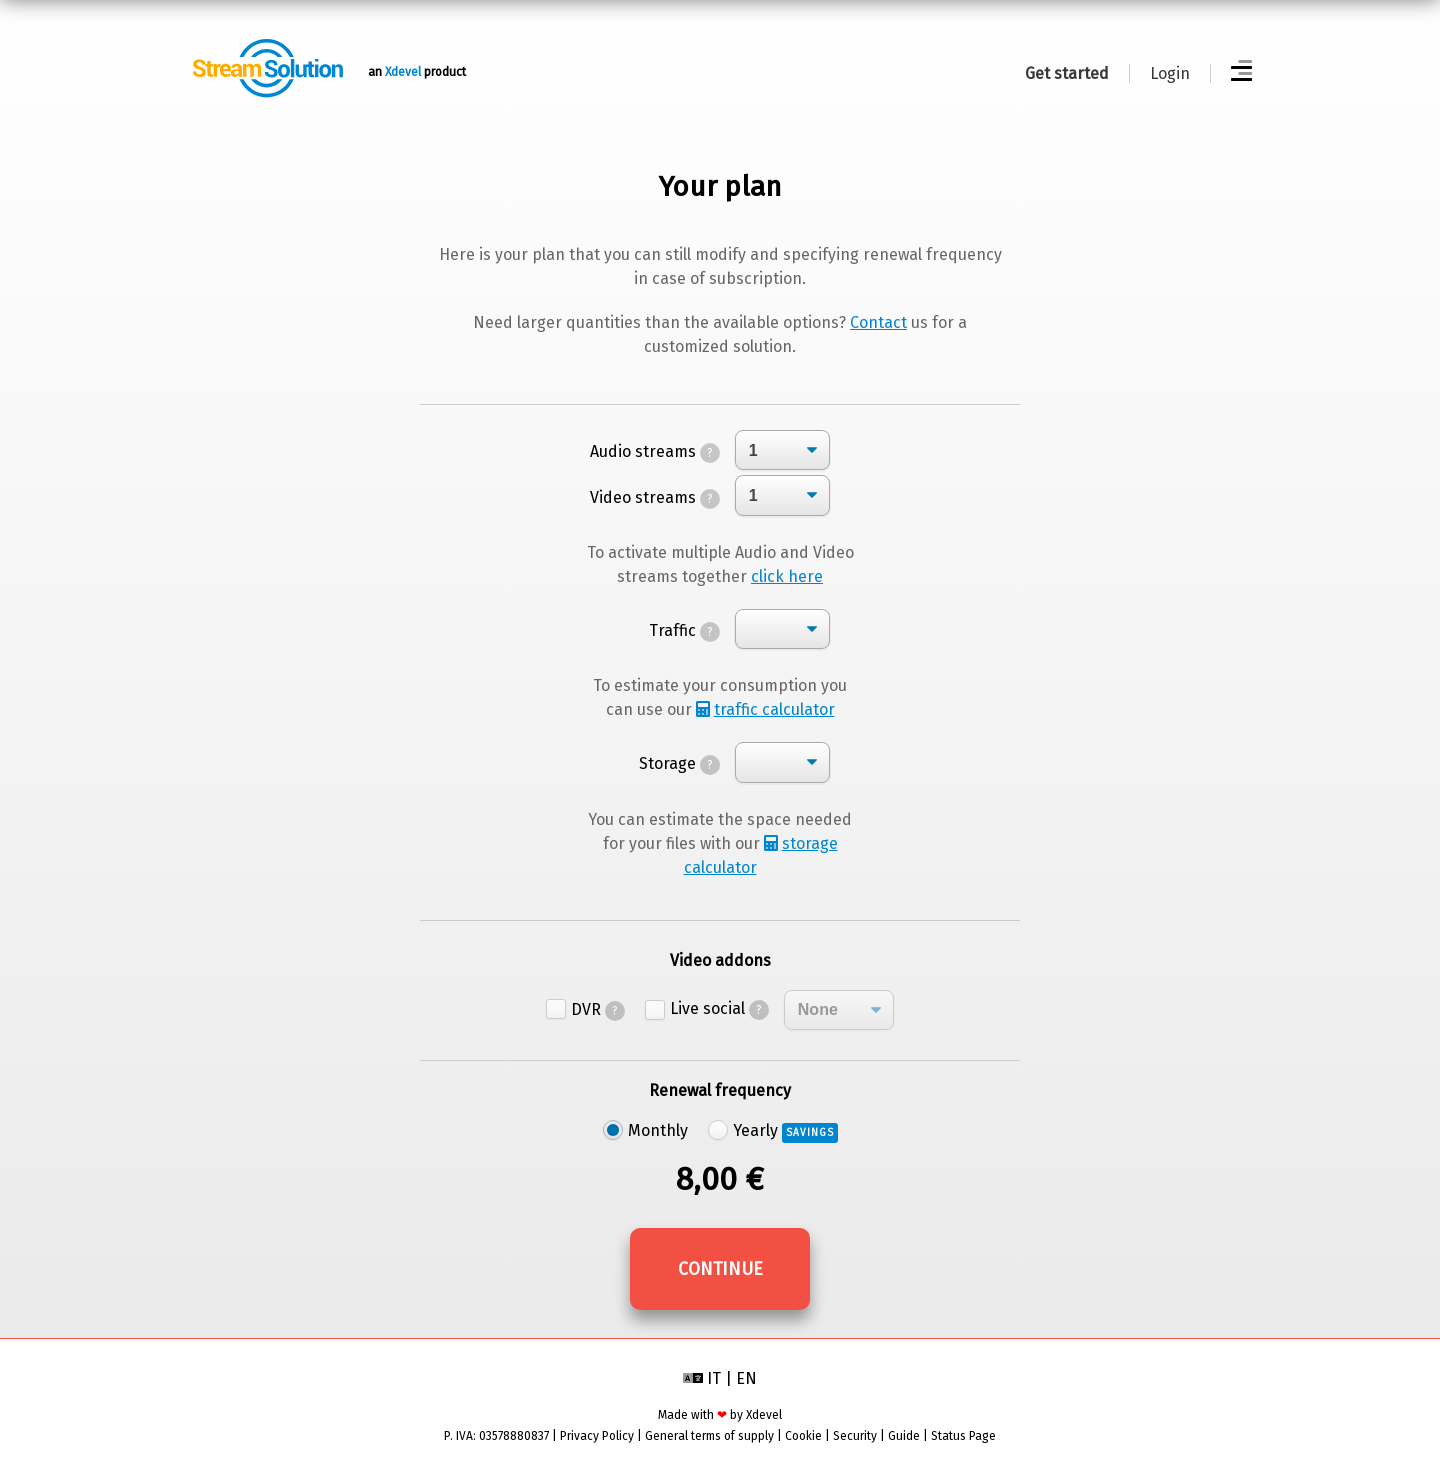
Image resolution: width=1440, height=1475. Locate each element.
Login (1170, 73)
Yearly (785, 1130)
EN (746, 1378)
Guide (904, 1436)
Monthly (658, 1130)
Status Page (963, 1436)
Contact (878, 322)
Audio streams (655, 451)
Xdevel (403, 72)
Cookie (803, 1436)
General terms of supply (709, 1436)
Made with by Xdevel (720, 1415)
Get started (1067, 73)
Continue (720, 1269)
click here (787, 576)
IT (714, 1378)
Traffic (684, 630)
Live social (719, 1008)
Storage (679, 763)
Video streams (655, 497)
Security (855, 1436)
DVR (598, 1009)
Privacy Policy (597, 1436)
